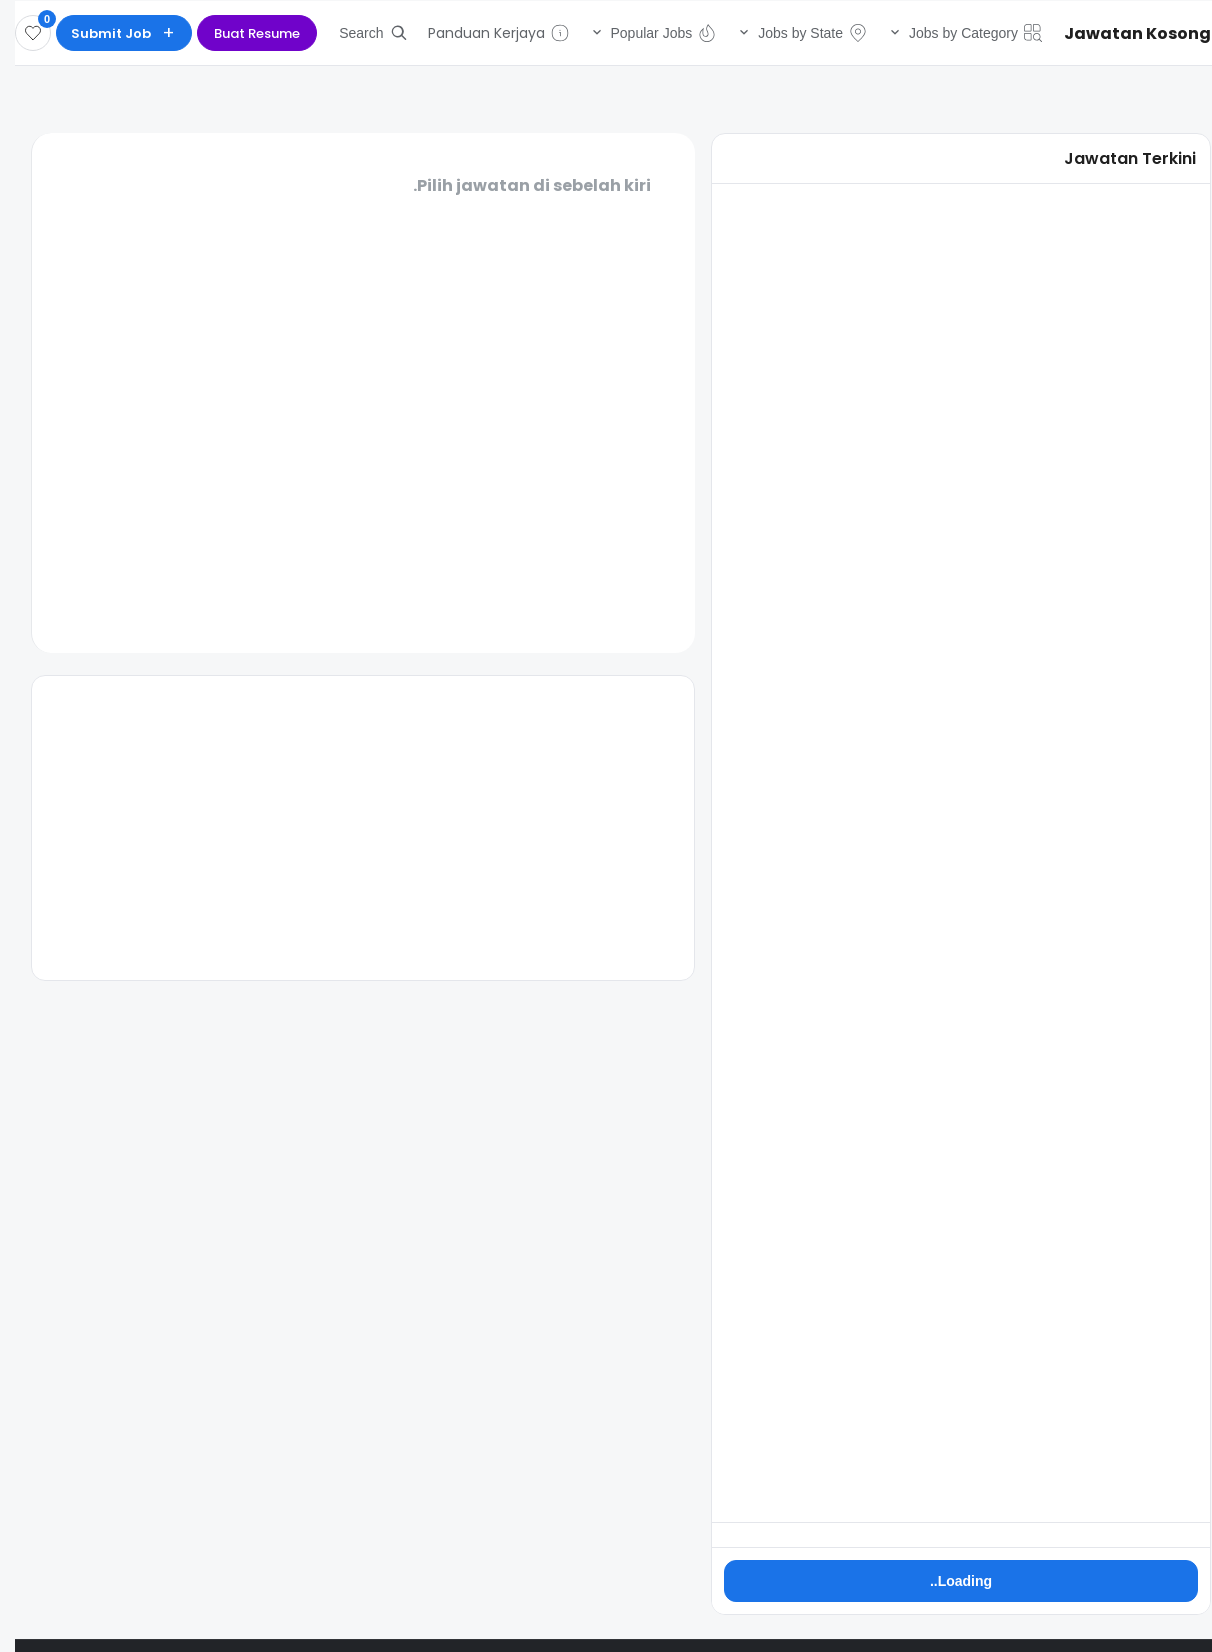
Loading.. (946, 1581)
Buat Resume (242, 33)
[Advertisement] (348, 828)
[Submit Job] (109, 33)
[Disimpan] (18, 33)
